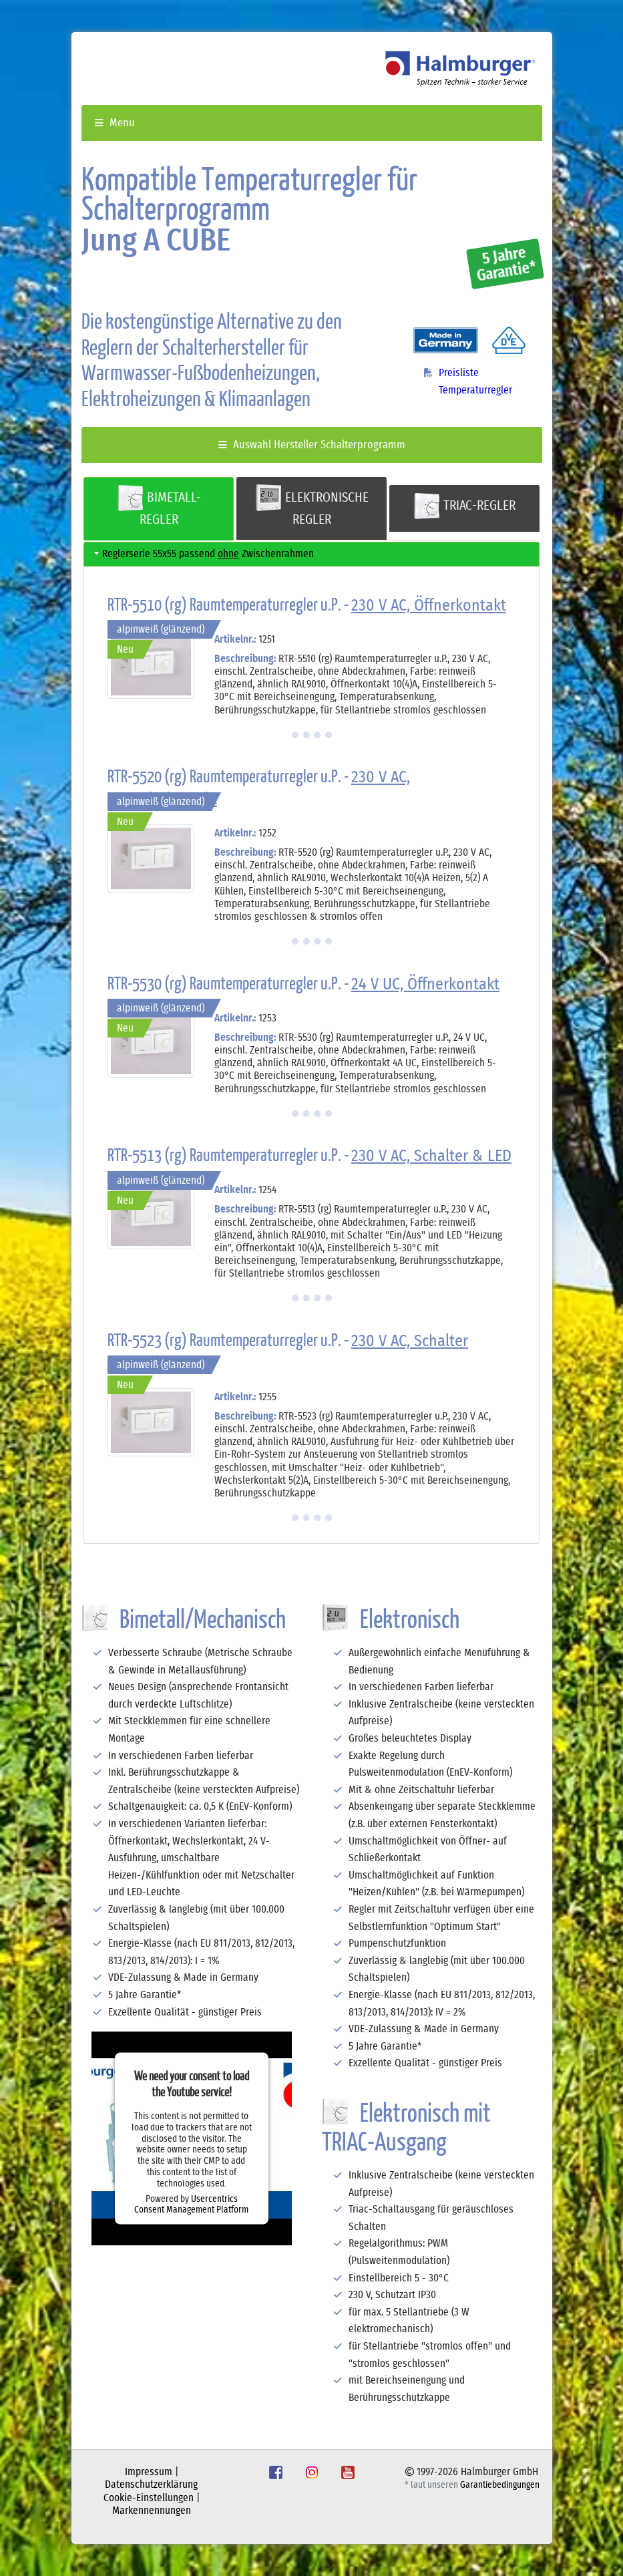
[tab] (158, 508)
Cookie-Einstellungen (148, 2497)
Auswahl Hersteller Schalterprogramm (311, 444)
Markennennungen (151, 2510)
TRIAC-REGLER (464, 506)
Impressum (148, 2471)
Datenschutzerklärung (151, 2484)
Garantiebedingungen (500, 2485)
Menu (115, 122)
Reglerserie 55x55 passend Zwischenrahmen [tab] (202, 553)
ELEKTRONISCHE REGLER (312, 505)
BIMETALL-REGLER (159, 505)
